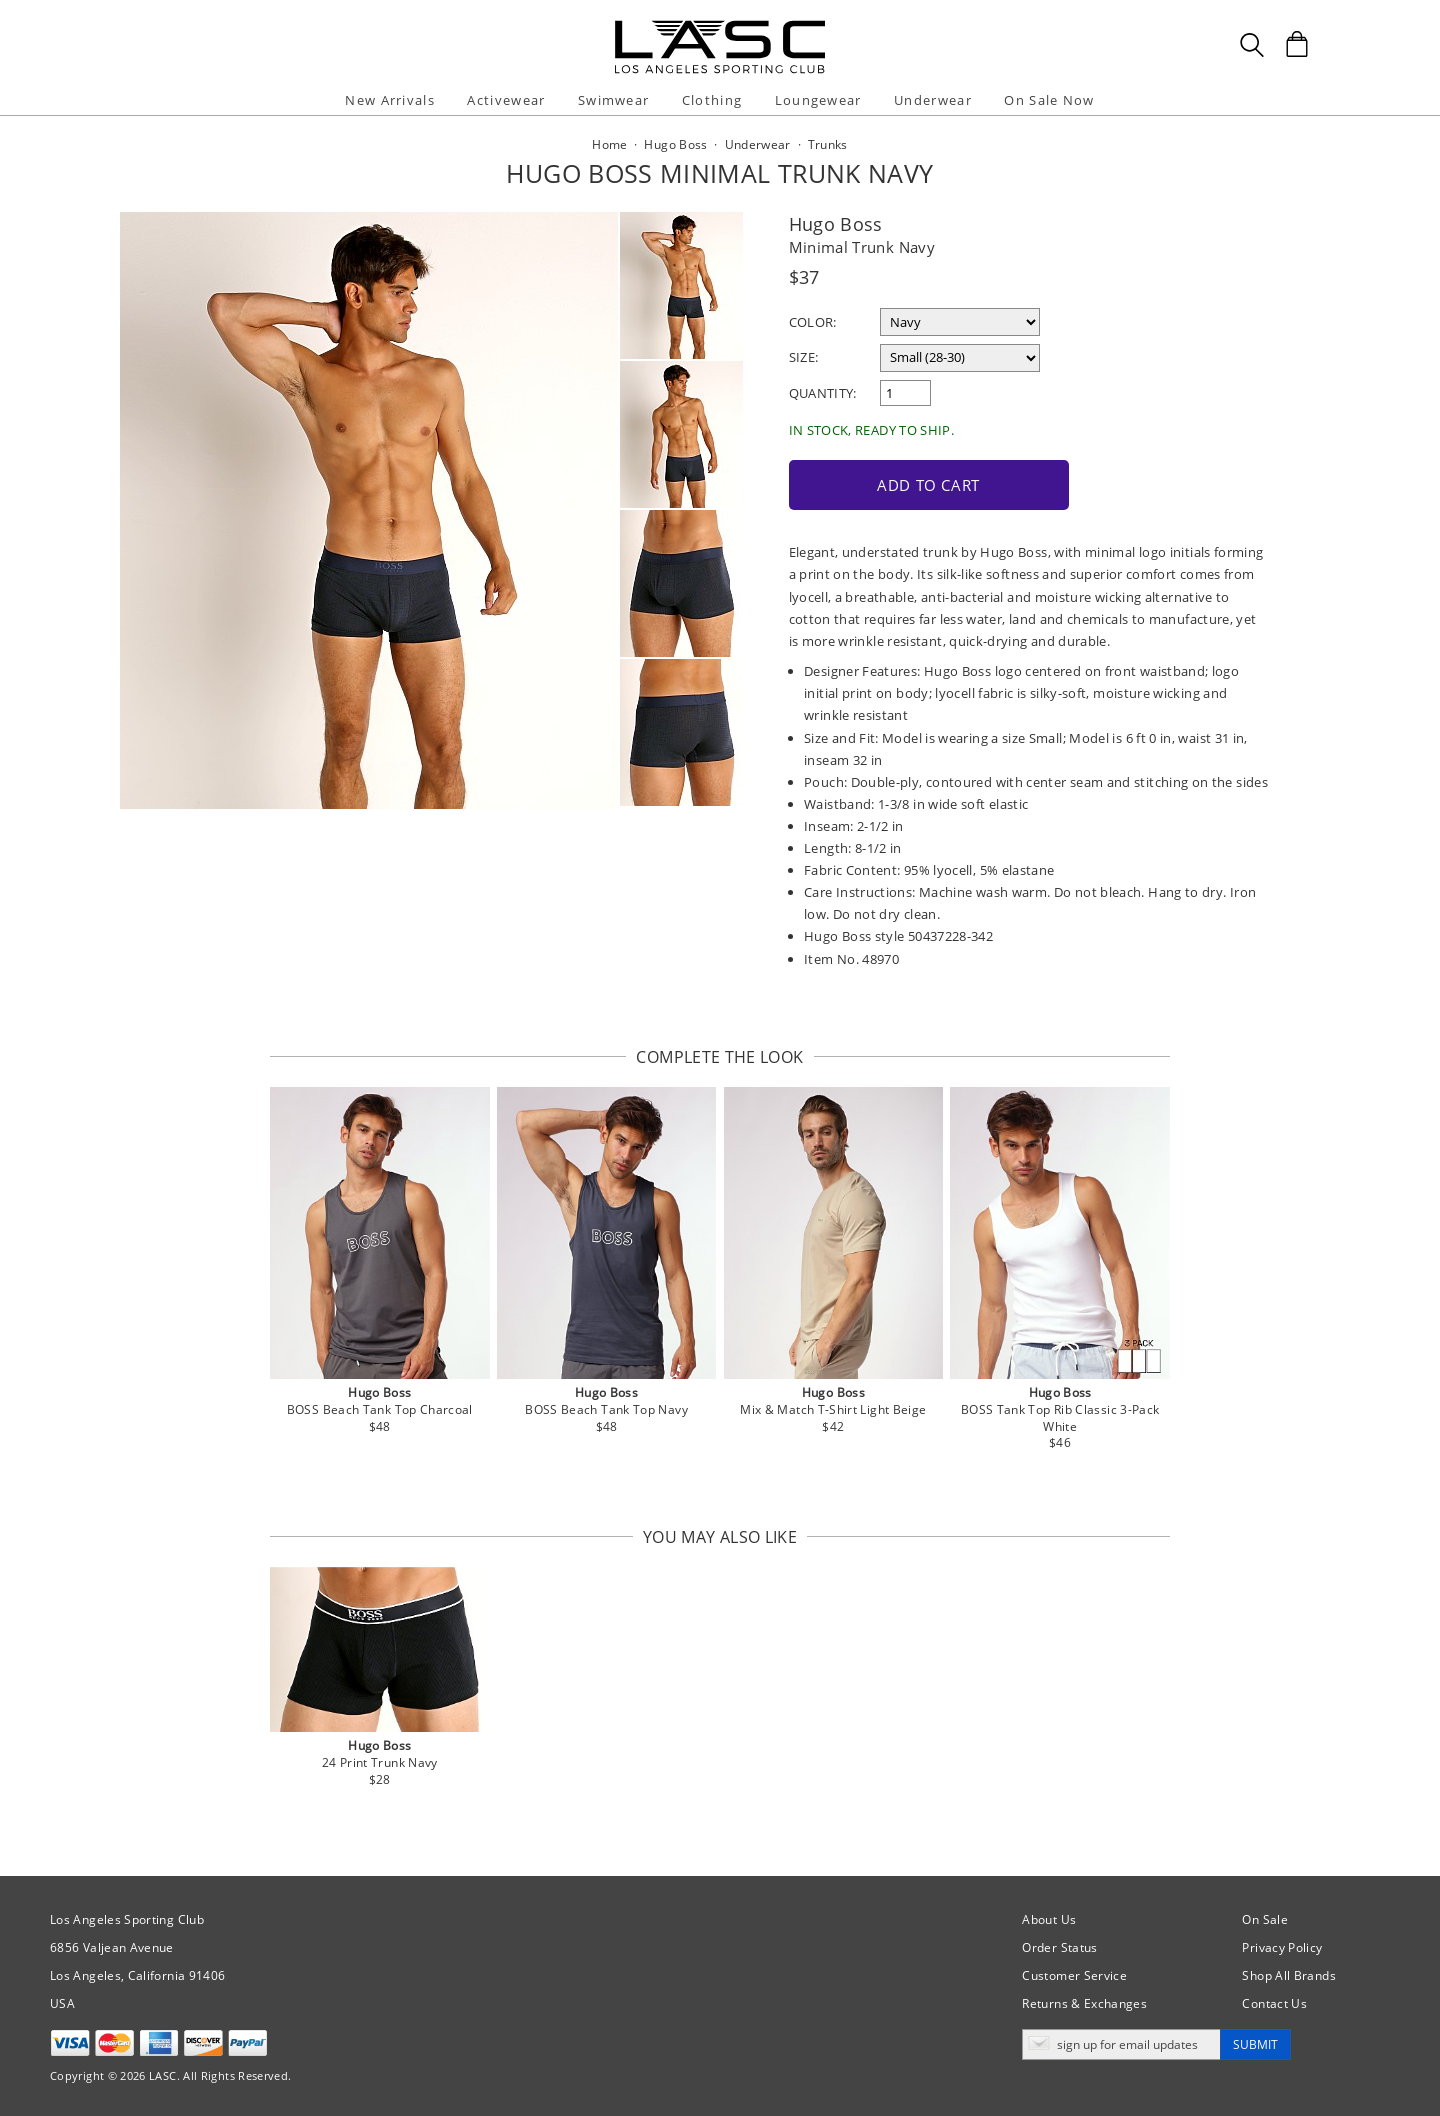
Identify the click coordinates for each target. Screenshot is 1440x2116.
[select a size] (960, 358)
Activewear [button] (506, 100)
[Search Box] (1252, 45)
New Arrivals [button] (390, 100)
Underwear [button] (933, 100)
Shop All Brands (1288, 1975)
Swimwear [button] (613, 100)
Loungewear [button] (818, 100)
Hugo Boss (836, 224)
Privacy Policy (1282, 1947)
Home (609, 144)
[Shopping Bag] (1297, 44)
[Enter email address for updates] (1121, 2044)
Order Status (1059, 1947)
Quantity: (823, 393)
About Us (1049, 1919)
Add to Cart (928, 485)
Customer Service (1074, 1975)
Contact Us (1274, 2003)
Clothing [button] (712, 100)
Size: (804, 357)
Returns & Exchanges (1084, 2003)
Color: (813, 322)
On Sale (1265, 1919)
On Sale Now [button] (1049, 100)
